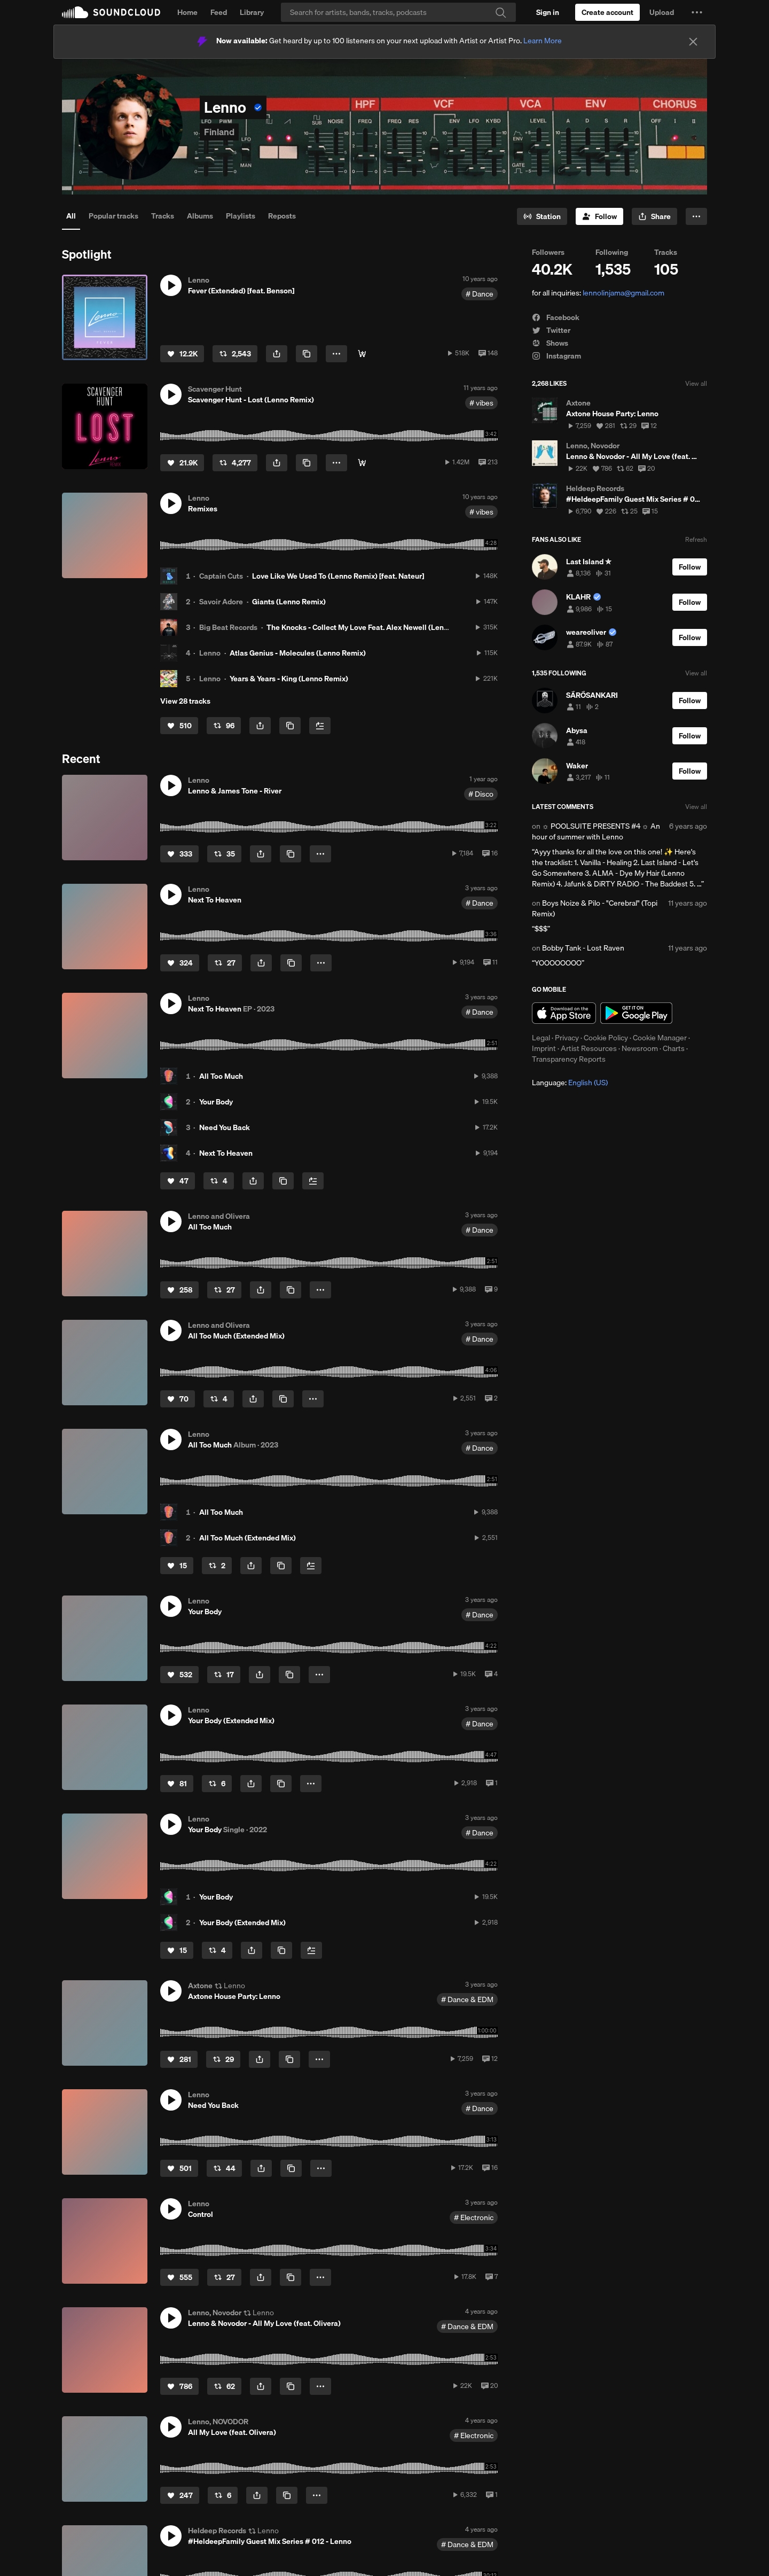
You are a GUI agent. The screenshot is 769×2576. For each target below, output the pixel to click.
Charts (674, 1048)
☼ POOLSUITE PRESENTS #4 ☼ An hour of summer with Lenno (596, 831)
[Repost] (235, 353)
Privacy (567, 1038)
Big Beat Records (228, 627)
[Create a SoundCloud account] (607, 12)
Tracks (162, 216)
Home (187, 12)
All (71, 216)
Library (252, 12)
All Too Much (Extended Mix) (247, 1538)
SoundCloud (111, 12)
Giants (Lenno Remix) (289, 602)
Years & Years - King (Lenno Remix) (289, 678)
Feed (218, 12)
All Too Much (221, 1076)
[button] (697, 12)
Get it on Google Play (636, 1013)
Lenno (210, 653)
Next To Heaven (226, 1153)
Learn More (542, 40)
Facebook (555, 317)
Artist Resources (589, 1048)
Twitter (551, 330)
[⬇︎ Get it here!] (362, 353)
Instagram (556, 356)
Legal (541, 1038)
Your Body (216, 1102)
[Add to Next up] (320, 725)
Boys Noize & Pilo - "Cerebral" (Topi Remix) (594, 908)
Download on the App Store (564, 1013)
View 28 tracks (185, 701)
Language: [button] (570, 1082)
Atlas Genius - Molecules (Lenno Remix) (298, 653)
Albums (200, 216)
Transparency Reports (569, 1059)
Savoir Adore (221, 602)
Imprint (544, 1048)
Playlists (240, 216)
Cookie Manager (660, 1038)
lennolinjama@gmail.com (623, 293)
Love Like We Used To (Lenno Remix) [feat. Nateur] (338, 576)
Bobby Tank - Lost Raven (583, 948)
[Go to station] (542, 216)
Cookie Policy (606, 1038)
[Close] (693, 42)
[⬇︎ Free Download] (362, 462)
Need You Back (224, 1127)
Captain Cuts (221, 576)
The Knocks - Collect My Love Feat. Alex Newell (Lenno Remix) (372, 627)
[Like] (182, 353)
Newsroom (640, 1048)
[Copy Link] (306, 353)
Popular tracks (113, 216)
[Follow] (599, 216)
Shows (550, 343)
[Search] (398, 12)
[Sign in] (548, 12)
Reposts (282, 216)
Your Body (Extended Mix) (242, 1922)
